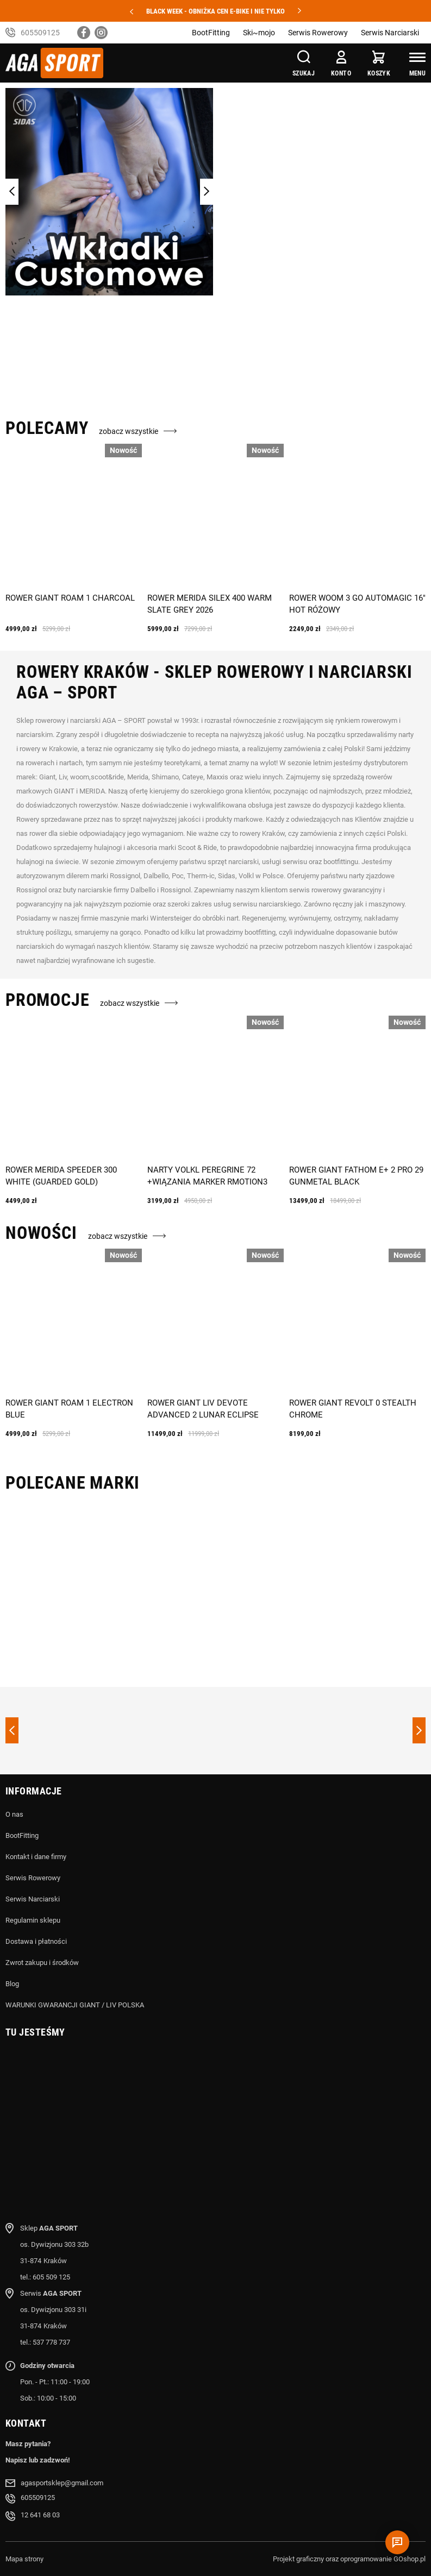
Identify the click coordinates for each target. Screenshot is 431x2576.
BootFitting (211, 32)
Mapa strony (24, 2559)
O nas (14, 1814)
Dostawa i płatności (36, 1941)
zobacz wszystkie (128, 431)
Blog (12, 1984)
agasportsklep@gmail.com (62, 2483)
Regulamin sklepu (32, 1920)
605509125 (40, 32)
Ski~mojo (259, 32)
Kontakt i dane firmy (35, 1857)
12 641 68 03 (40, 2515)
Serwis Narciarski (390, 32)
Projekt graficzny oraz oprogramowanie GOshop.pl (349, 2559)
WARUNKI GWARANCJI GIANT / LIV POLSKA (74, 2005)
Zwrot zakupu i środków (42, 1962)
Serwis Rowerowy (318, 32)
